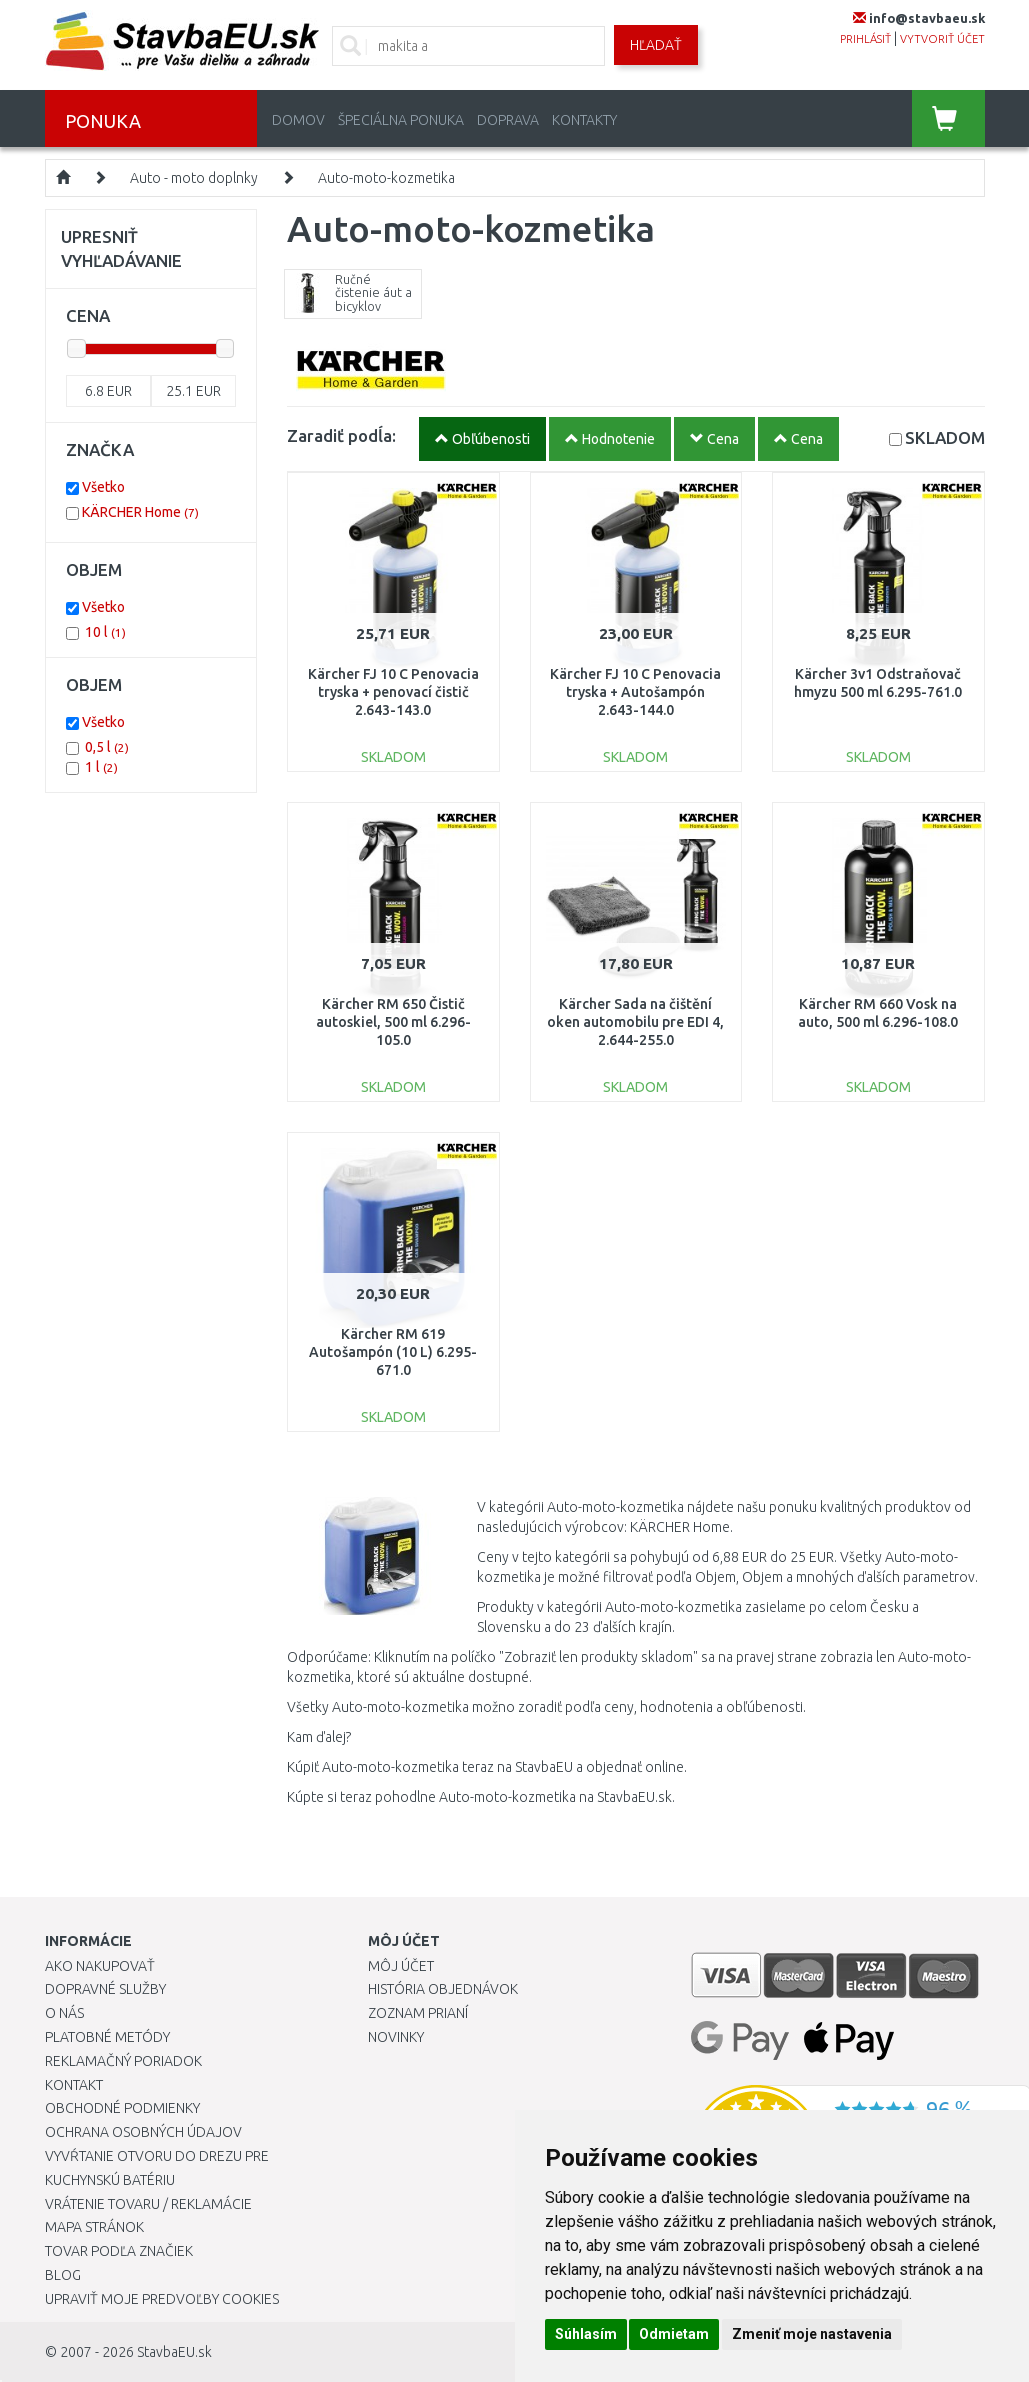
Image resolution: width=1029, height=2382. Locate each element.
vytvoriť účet (942, 39)
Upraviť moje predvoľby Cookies (162, 2299)
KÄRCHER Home (140, 512)
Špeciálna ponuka (401, 120)
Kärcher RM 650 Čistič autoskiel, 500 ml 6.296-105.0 (393, 1022)
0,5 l (107, 747)
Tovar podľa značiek (119, 2251)
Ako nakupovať (100, 1966)
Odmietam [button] (674, 2334)
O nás (64, 2013)
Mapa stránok (94, 2227)
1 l (101, 767)
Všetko (103, 487)
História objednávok (443, 1989)
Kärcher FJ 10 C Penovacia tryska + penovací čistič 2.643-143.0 (393, 692)
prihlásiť (865, 39)
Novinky (396, 2037)
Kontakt (74, 2085)
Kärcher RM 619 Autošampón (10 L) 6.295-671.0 (393, 1352)
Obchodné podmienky (122, 2108)
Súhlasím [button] (586, 2334)
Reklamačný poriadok (123, 2061)
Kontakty (584, 120)
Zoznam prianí (418, 2013)
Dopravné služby (105, 1989)
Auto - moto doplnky (194, 178)
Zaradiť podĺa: (341, 435)
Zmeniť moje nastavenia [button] (812, 2334)
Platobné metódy (107, 2037)
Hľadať (656, 45)
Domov (298, 120)
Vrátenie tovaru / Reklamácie (148, 2204)
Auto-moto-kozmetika (386, 178)
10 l (105, 632)
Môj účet (401, 1966)
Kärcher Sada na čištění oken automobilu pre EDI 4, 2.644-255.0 (635, 1022)
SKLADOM (945, 437)
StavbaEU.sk (174, 2352)
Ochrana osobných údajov (143, 2132)
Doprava (508, 120)
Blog (63, 2275)
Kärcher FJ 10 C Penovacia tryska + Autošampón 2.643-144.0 (635, 692)
